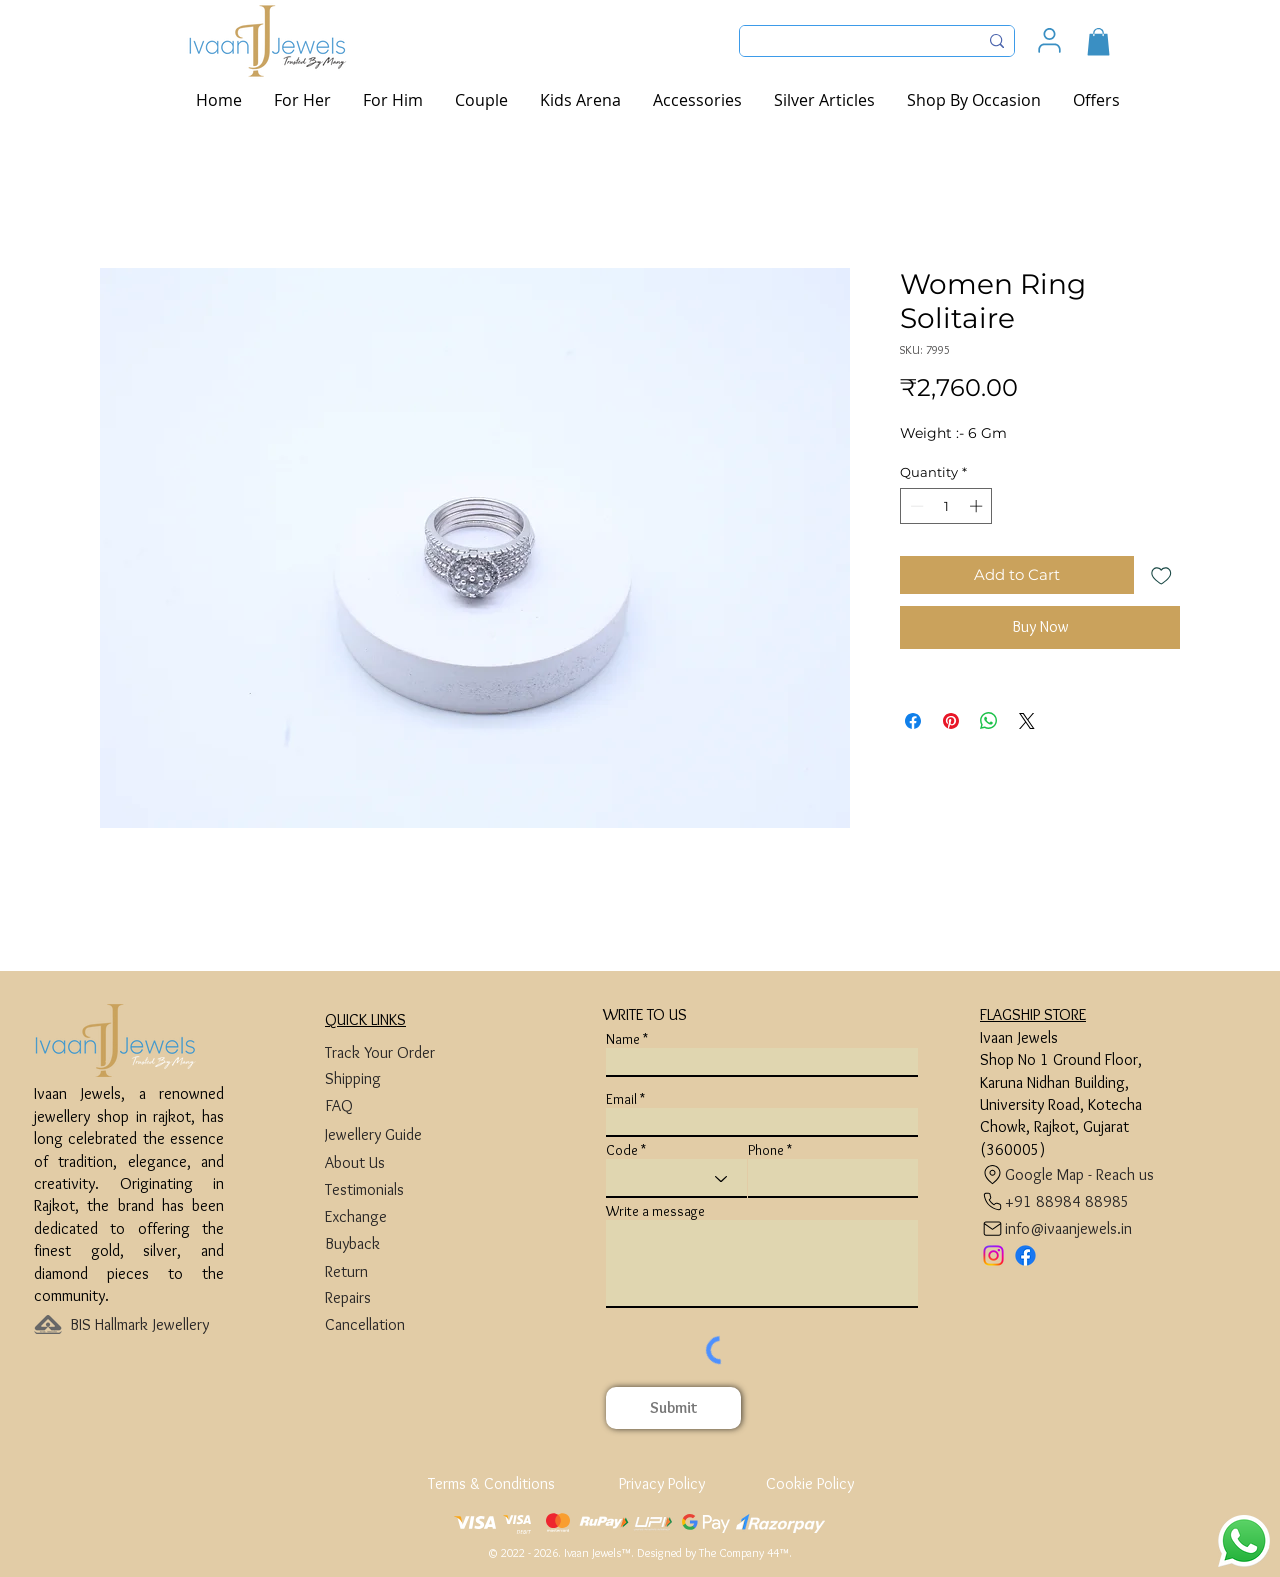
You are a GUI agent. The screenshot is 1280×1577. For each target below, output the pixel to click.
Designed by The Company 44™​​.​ (714, 1552)
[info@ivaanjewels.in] (1061, 1228)
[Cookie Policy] (809, 1483)
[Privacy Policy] (661, 1483)
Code (622, 1150)
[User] (1049, 40)
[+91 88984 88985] (1055, 1201)
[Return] (400, 1271)
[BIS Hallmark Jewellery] (145, 1324)
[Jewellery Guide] (400, 1134)
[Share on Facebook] (913, 721)
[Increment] (978, 506)
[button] (1098, 41)
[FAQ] (400, 1105)
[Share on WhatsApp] (989, 721)
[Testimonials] (400, 1189)
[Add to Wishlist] (1161, 575)
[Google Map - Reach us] (1072, 1174)
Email (621, 1099)
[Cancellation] (400, 1324)
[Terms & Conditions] (493, 1483)
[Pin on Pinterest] (951, 721)
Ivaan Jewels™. (599, 1552)
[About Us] (400, 1162)
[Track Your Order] (400, 1052)
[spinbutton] (946, 506)
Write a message (655, 1211)
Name (623, 1039)
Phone (766, 1150)
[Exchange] (400, 1216)
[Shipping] (400, 1078)
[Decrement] (915, 506)
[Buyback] (400, 1243)
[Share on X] (1027, 721)
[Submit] (673, 1408)
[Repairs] (400, 1297)
